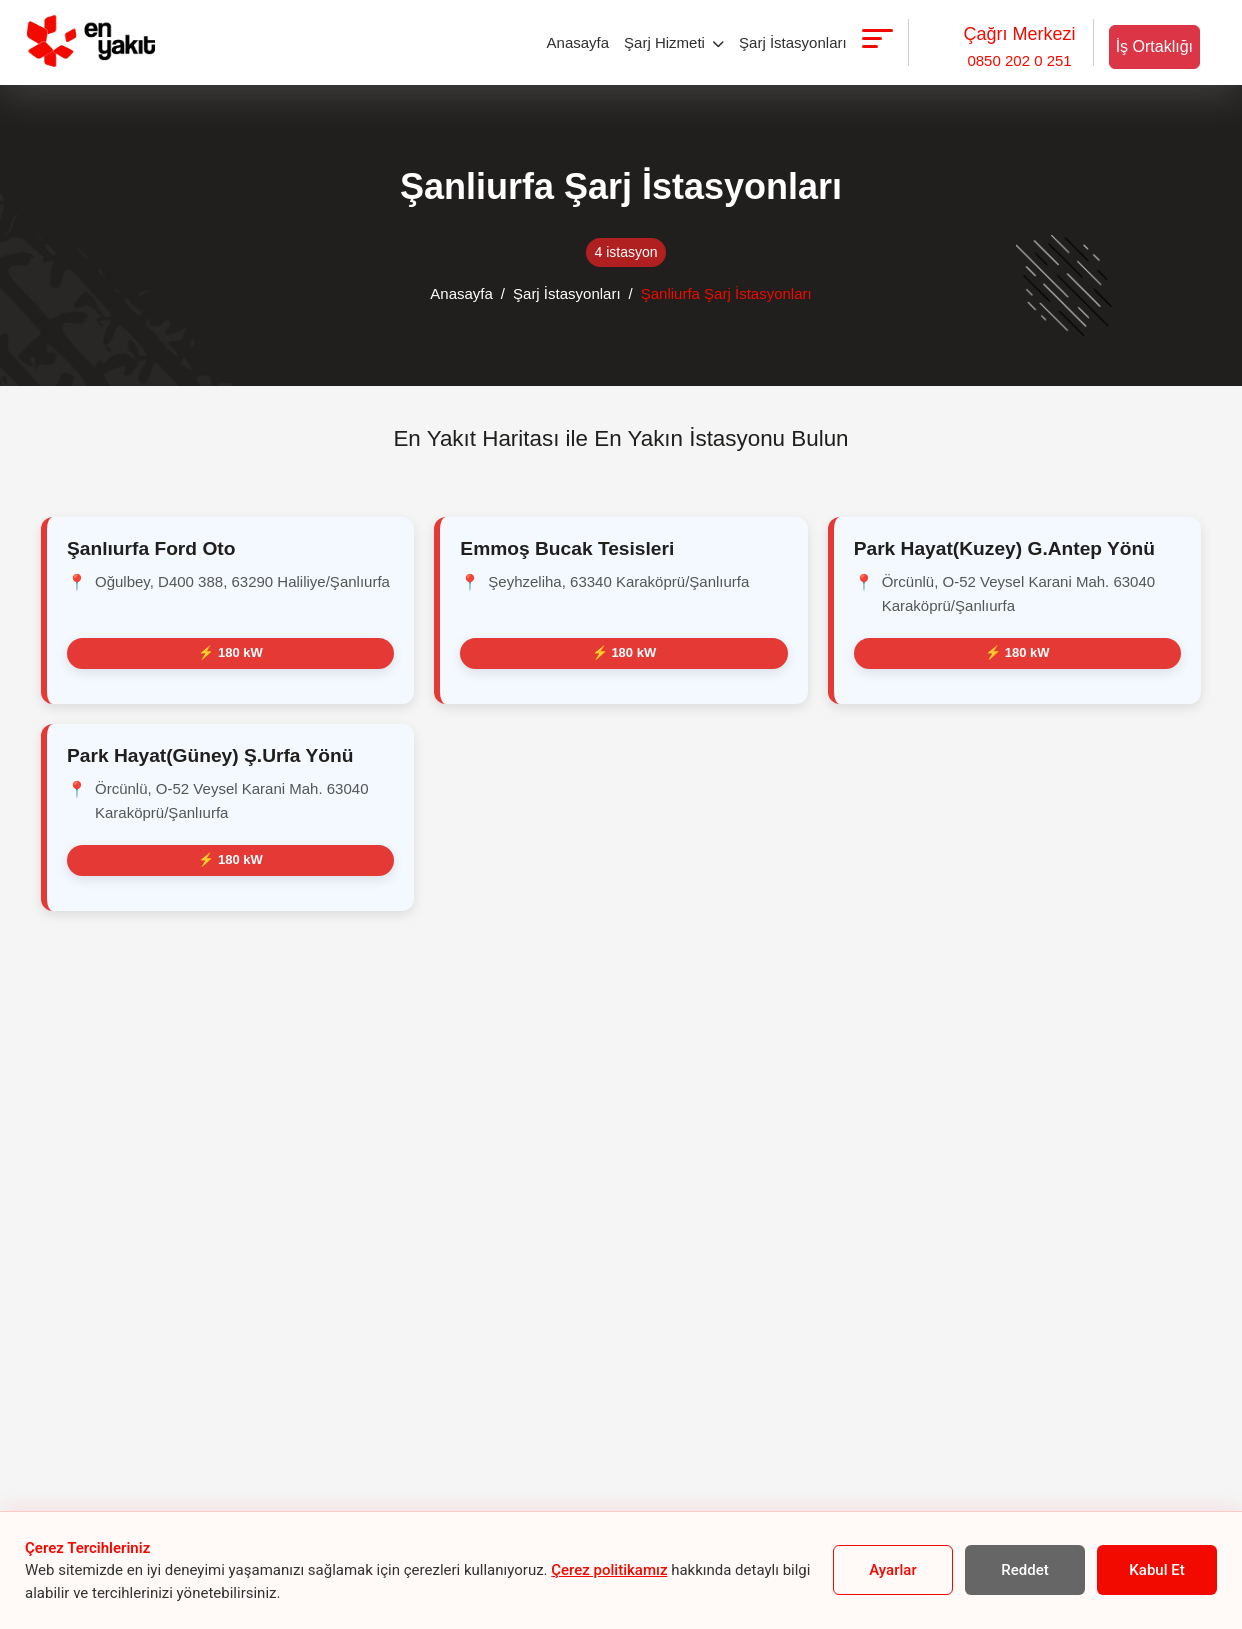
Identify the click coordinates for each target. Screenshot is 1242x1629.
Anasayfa (578, 42)
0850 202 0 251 (1019, 44)
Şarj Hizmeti (674, 42)
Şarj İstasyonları (793, 42)
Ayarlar (892, 1570)
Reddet (1024, 1570)
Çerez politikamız (609, 1570)
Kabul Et (1156, 1570)
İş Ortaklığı (1154, 46)
